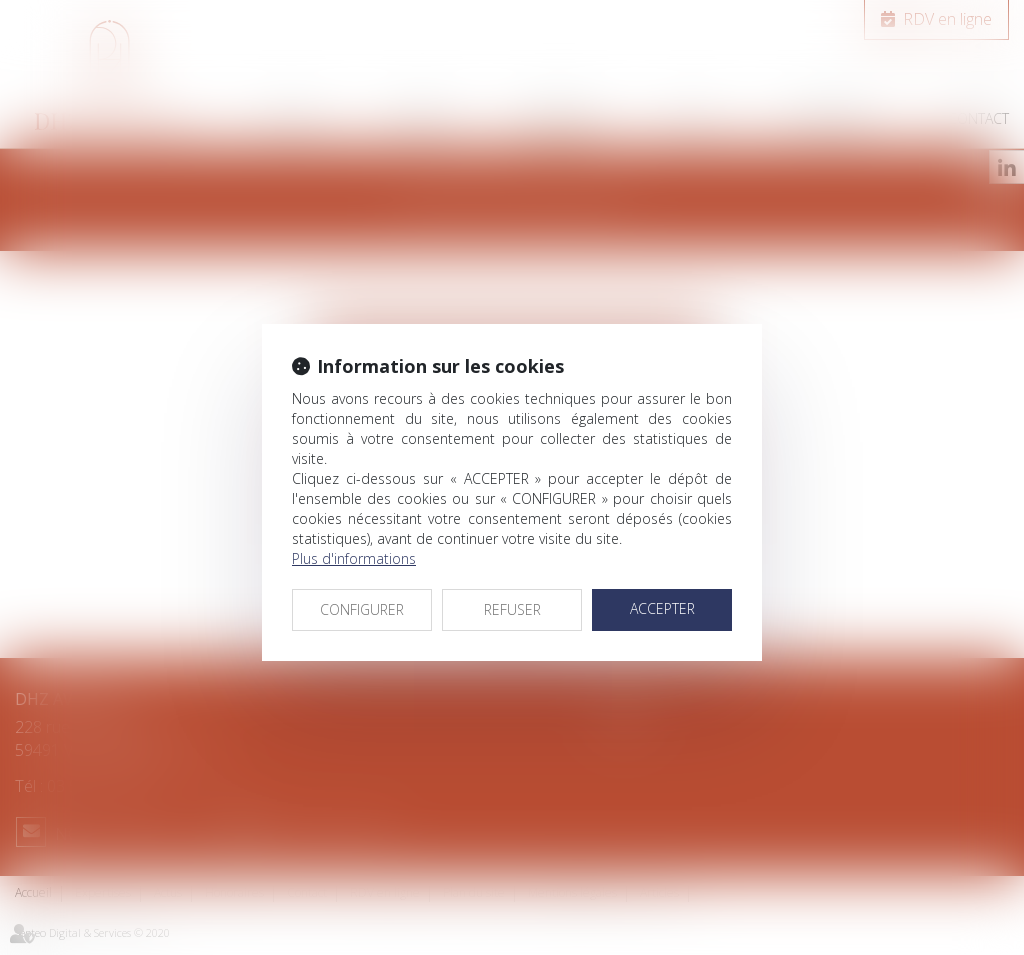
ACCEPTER (662, 608)
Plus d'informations (354, 558)
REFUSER (512, 609)
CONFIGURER (362, 609)
